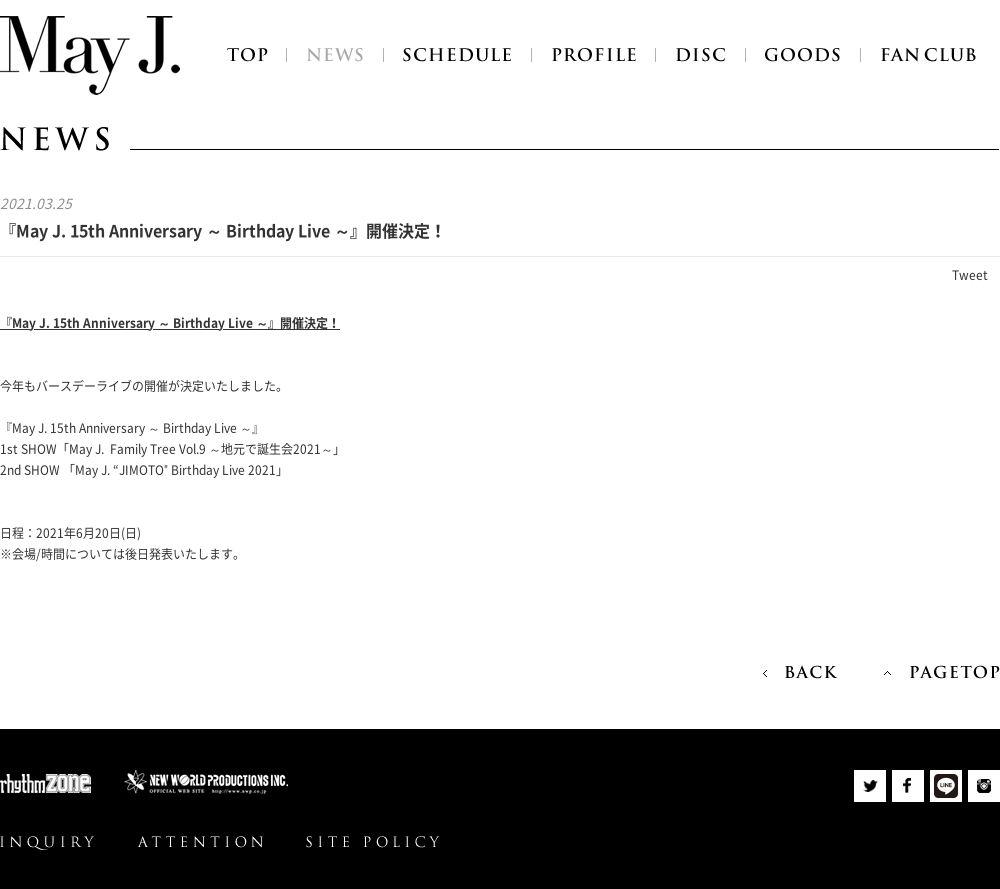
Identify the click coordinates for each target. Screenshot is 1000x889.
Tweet (970, 275)
